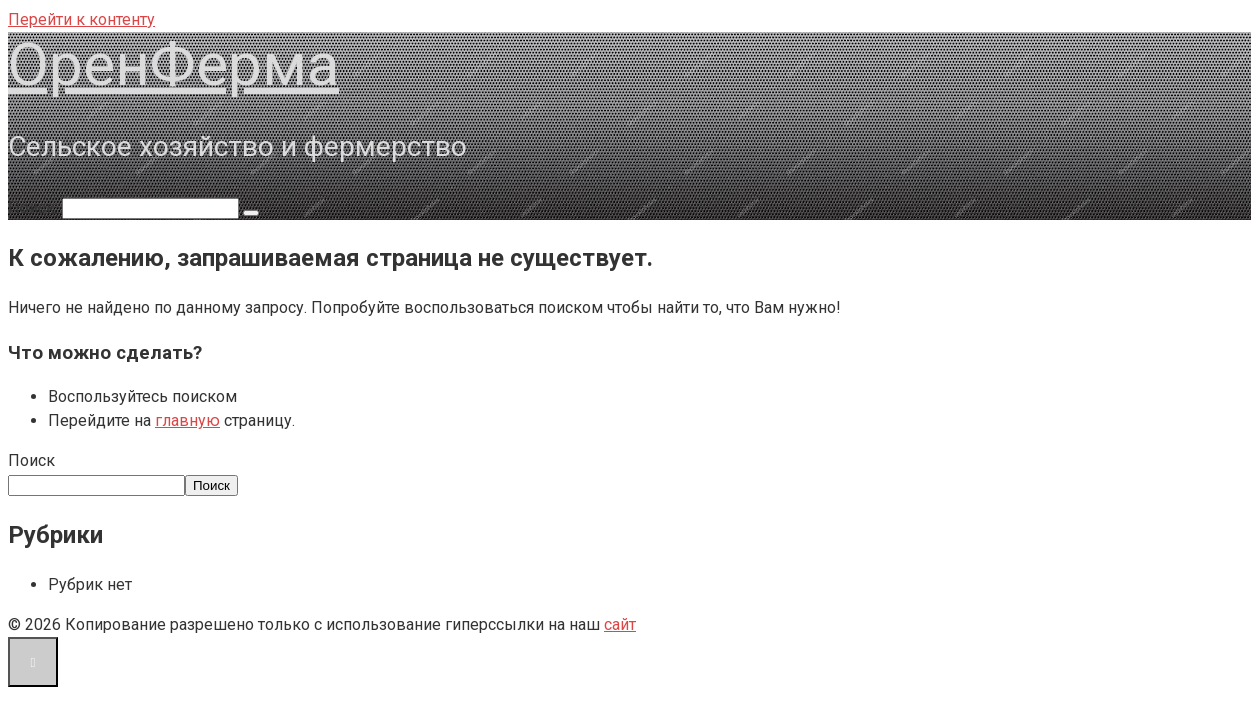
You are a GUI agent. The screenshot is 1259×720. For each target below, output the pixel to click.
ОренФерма (173, 64)
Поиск (31, 460)
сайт (620, 624)
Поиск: (35, 207)
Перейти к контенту (81, 19)
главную (187, 420)
